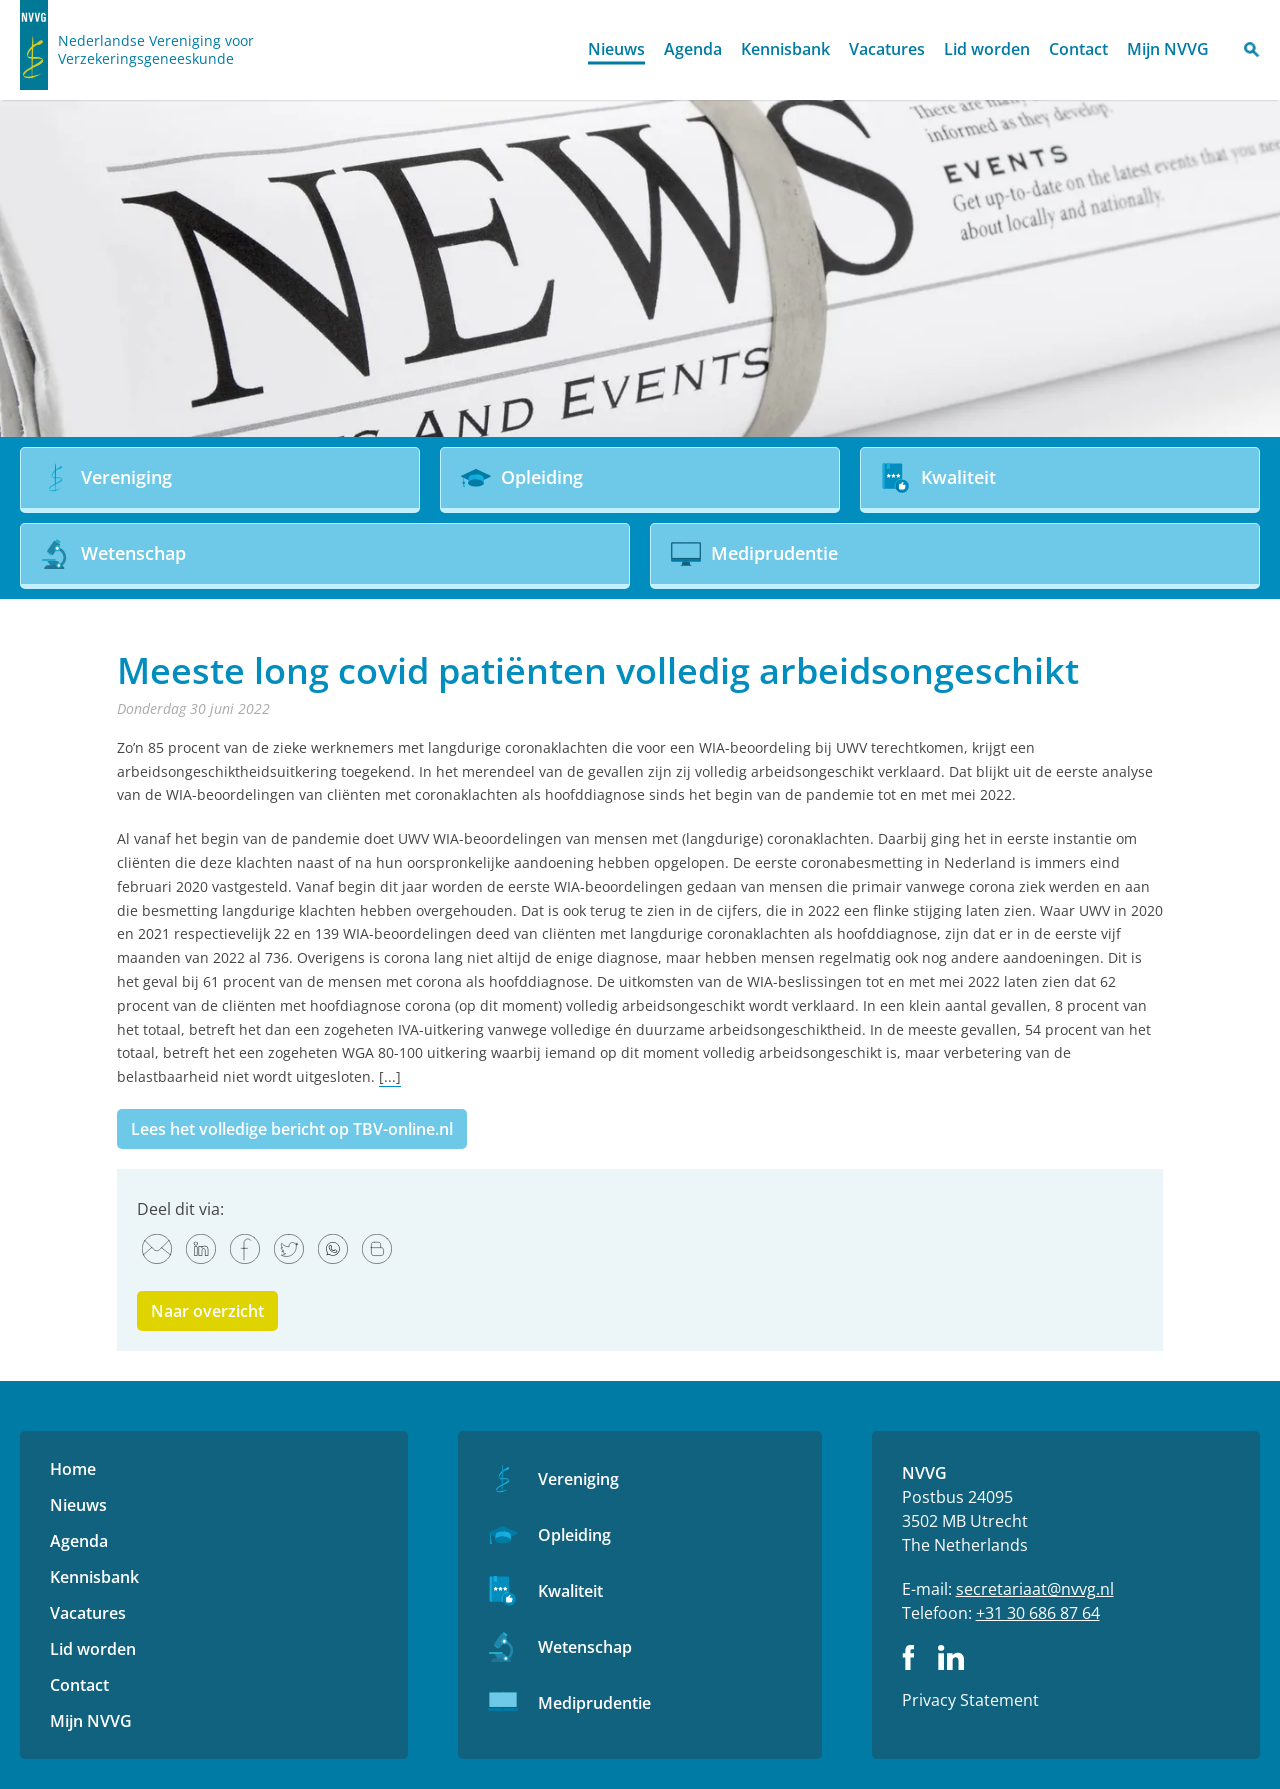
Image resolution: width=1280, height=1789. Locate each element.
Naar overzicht (207, 1311)
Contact (1078, 49)
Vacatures (887, 49)
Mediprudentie (594, 1703)
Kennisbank (785, 49)
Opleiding (574, 1535)
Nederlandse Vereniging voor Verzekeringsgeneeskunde (156, 50)
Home (561, 50)
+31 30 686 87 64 (1038, 1613)
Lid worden (987, 49)
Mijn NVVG (1168, 49)
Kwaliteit (570, 1591)
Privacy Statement (970, 1700)
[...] (390, 1076)
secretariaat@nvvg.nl (1035, 1589)
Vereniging (578, 1479)
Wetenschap (585, 1647)
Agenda (693, 49)
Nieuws (616, 49)
